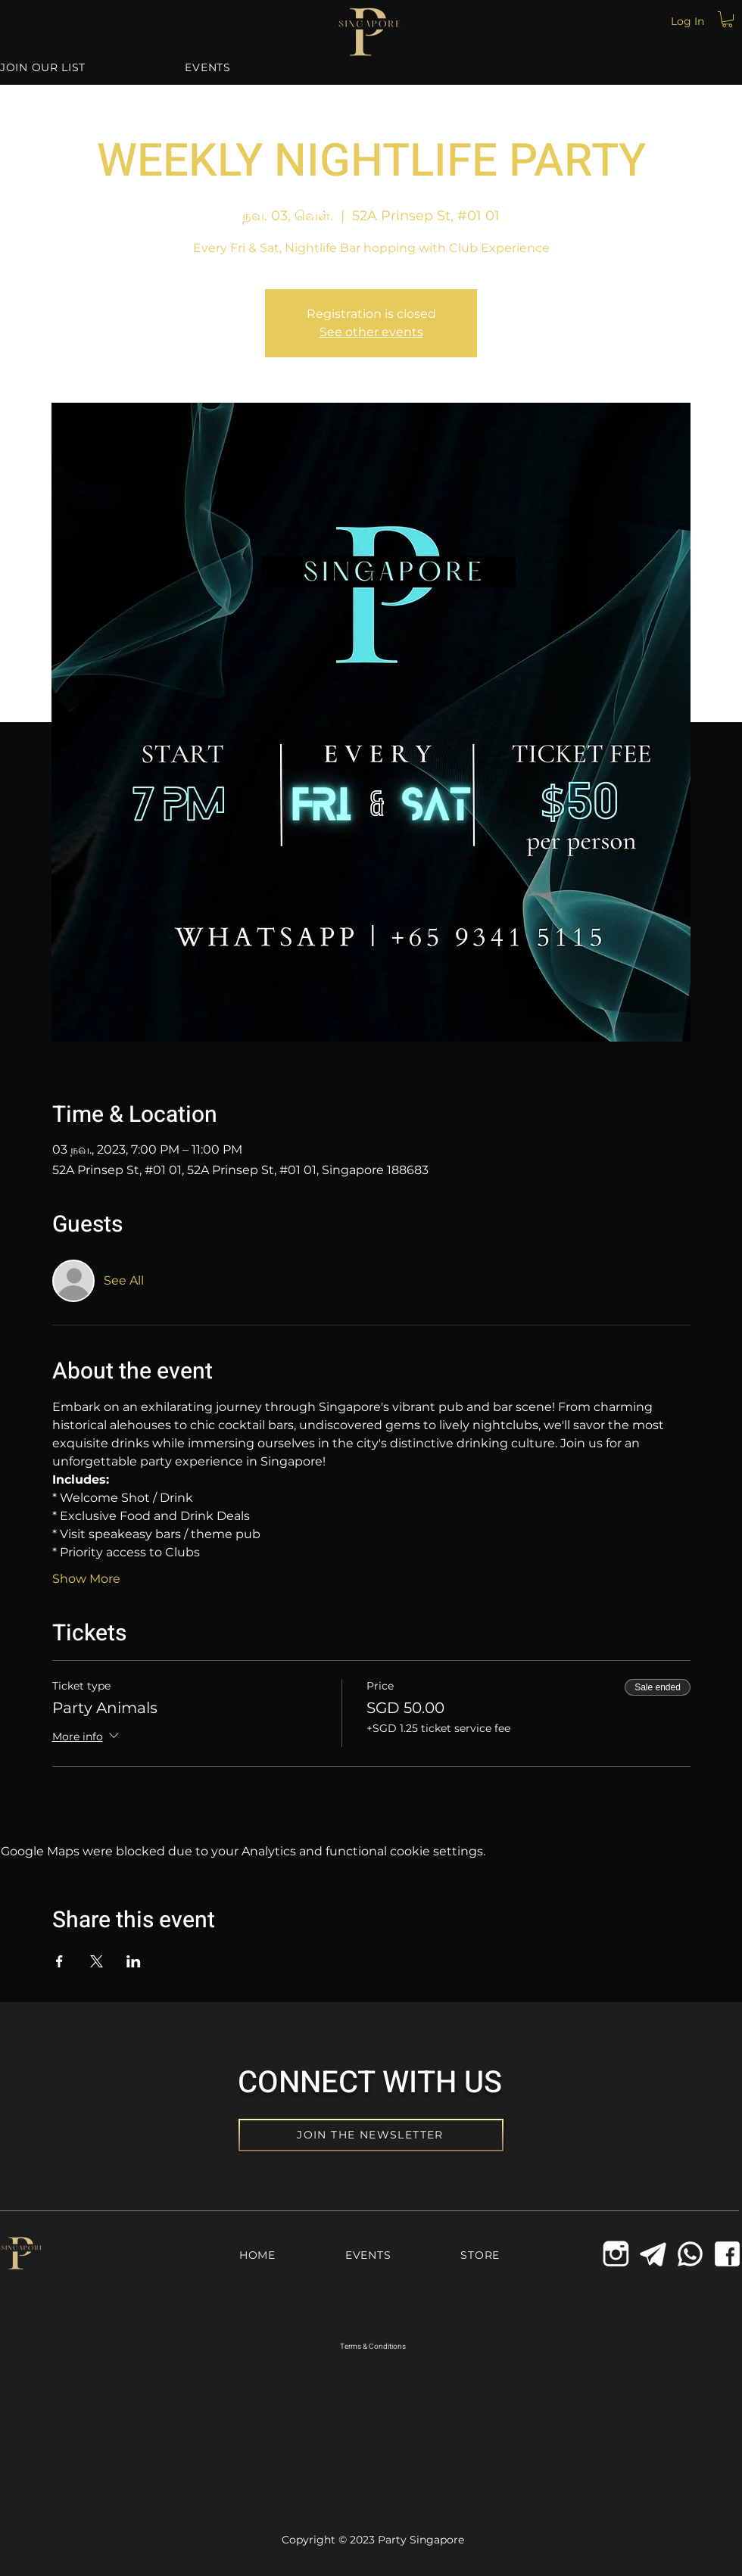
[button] (727, 19)
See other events (371, 332)
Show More (86, 1578)
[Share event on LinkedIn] (133, 1961)
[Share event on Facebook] (59, 1961)
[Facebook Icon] (727, 2254)
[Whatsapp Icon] (690, 2254)
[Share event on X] (96, 1961)
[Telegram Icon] (653, 2254)
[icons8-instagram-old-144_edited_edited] (616, 2254)
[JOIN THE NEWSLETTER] (371, 2135)
